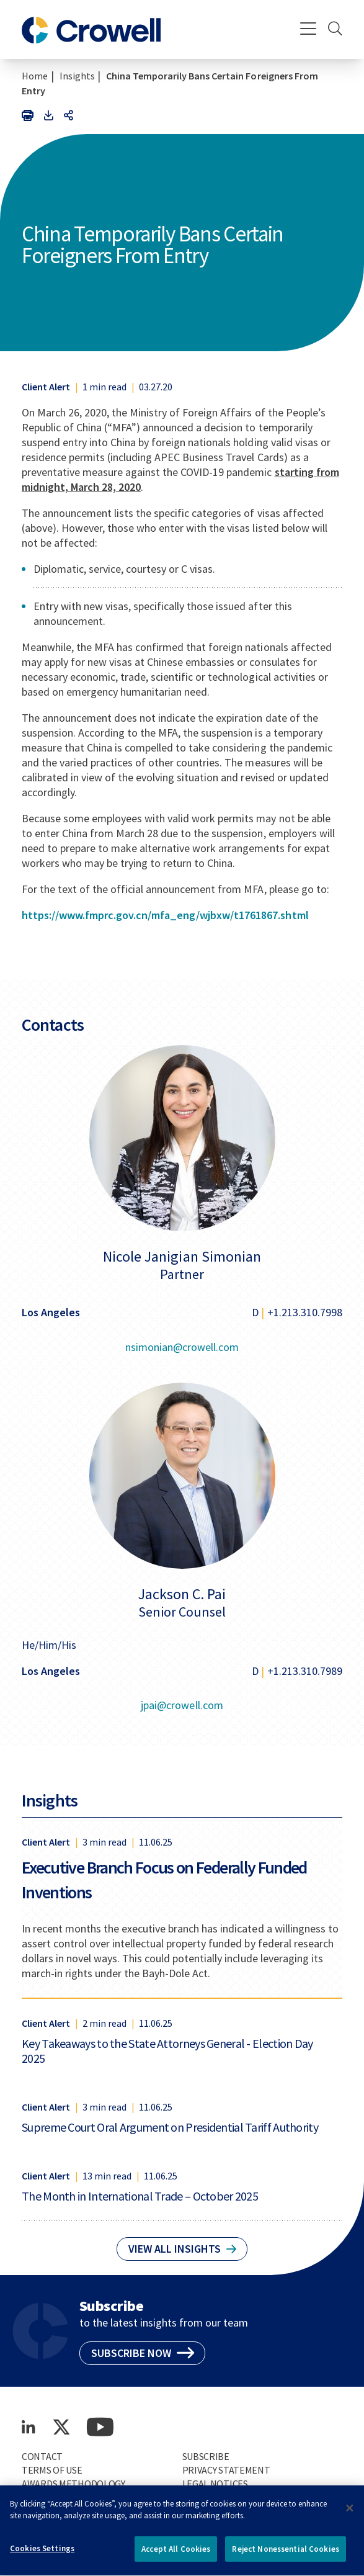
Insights (77, 76)
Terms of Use (52, 2470)
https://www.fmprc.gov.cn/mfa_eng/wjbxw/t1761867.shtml (165, 915)
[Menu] (308, 29)
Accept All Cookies (175, 2555)
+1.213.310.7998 (304, 1312)
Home (35, 76)
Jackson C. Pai (182, 1594)
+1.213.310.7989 (304, 1671)
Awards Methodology (73, 2483)
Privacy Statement (226, 2470)
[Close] (349, 2514)
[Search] (335, 29)
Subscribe (205, 2456)
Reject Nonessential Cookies (285, 2555)
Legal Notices (215, 2483)
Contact (42, 2456)
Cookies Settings (42, 2554)
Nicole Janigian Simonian (181, 1256)
